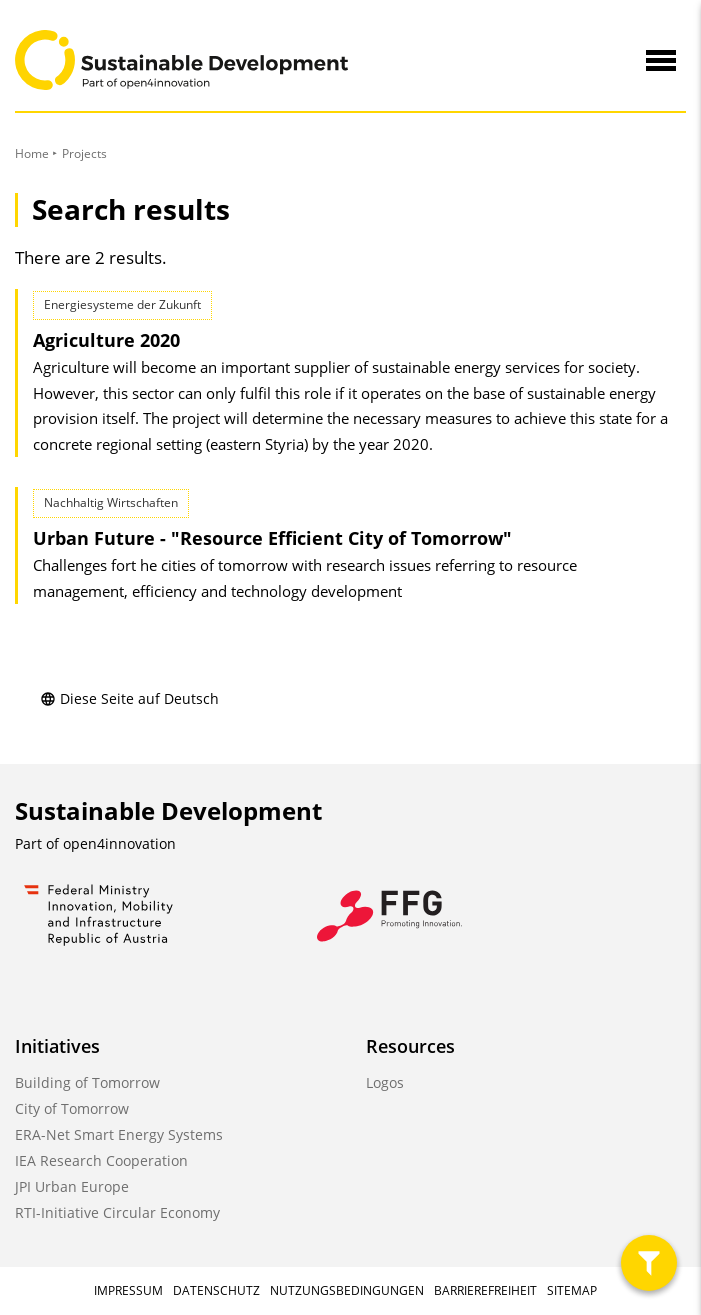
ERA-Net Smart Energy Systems (119, 1134)
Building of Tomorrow (87, 1082)
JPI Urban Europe (72, 1186)
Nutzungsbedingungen (347, 1290)
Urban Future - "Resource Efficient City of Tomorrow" (272, 538)
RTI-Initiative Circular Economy (117, 1212)
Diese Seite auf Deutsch (129, 698)
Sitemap (572, 1290)
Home (32, 153)
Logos (385, 1082)
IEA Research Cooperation (101, 1160)
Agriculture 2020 (106, 340)
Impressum (128, 1290)
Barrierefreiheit (485, 1290)
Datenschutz (216, 1290)
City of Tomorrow (72, 1108)
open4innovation (119, 843)
